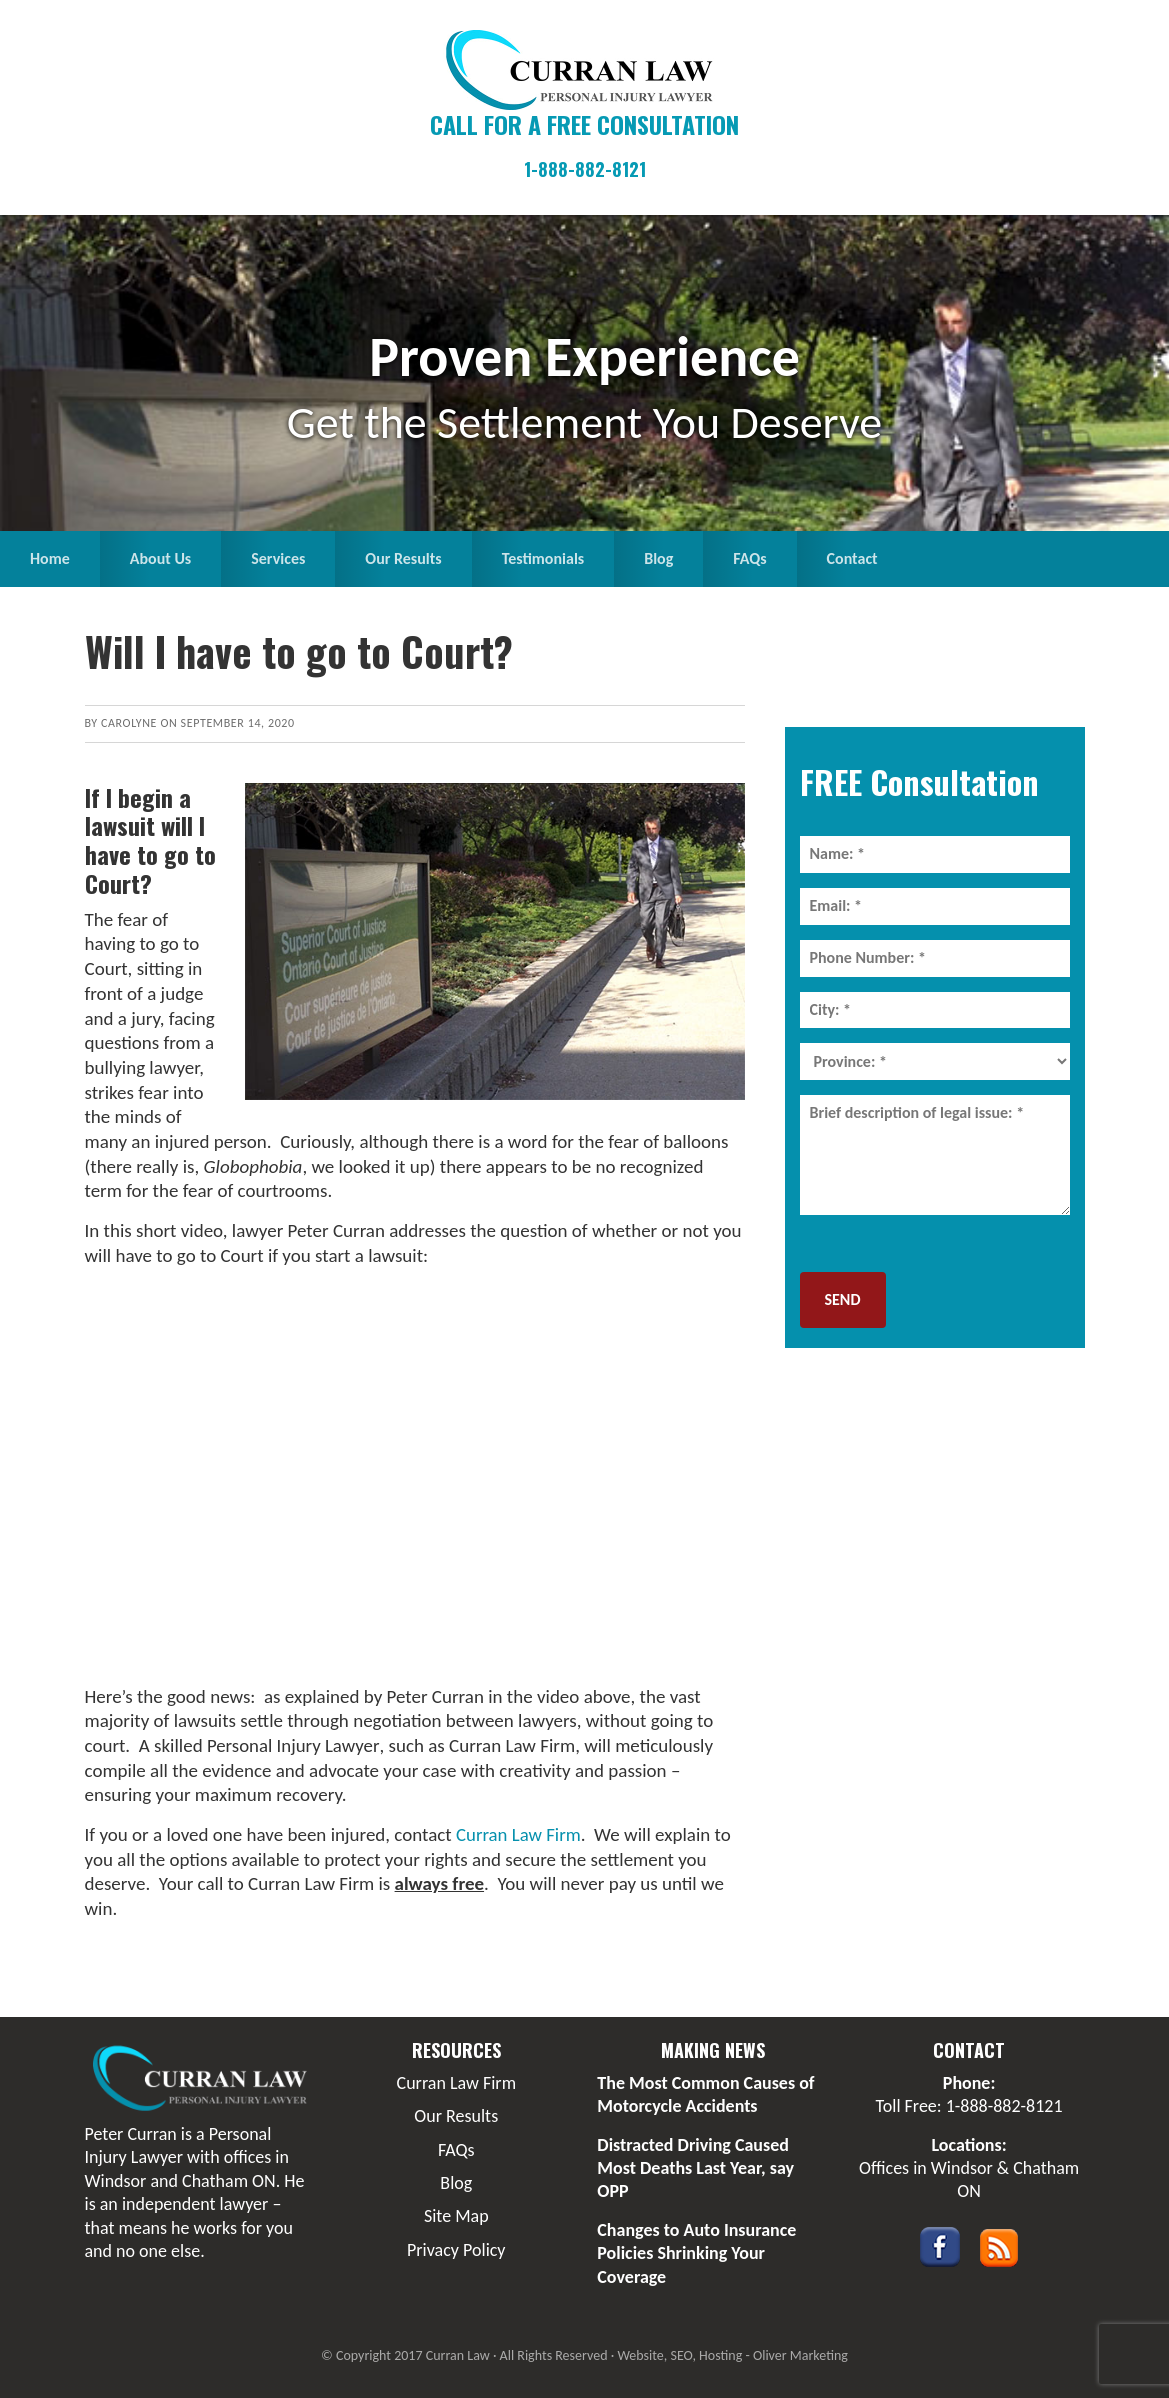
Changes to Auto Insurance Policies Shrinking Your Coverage (696, 2253)
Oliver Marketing (800, 2355)
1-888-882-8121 (585, 169)
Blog (456, 2183)
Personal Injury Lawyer (293, 1745)
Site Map (456, 2216)
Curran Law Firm (519, 1834)
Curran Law (585, 70)
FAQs (456, 2150)
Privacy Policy (456, 2250)
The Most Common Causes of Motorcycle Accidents (705, 2094)
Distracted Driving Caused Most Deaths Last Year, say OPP (695, 2168)
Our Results (456, 2116)
